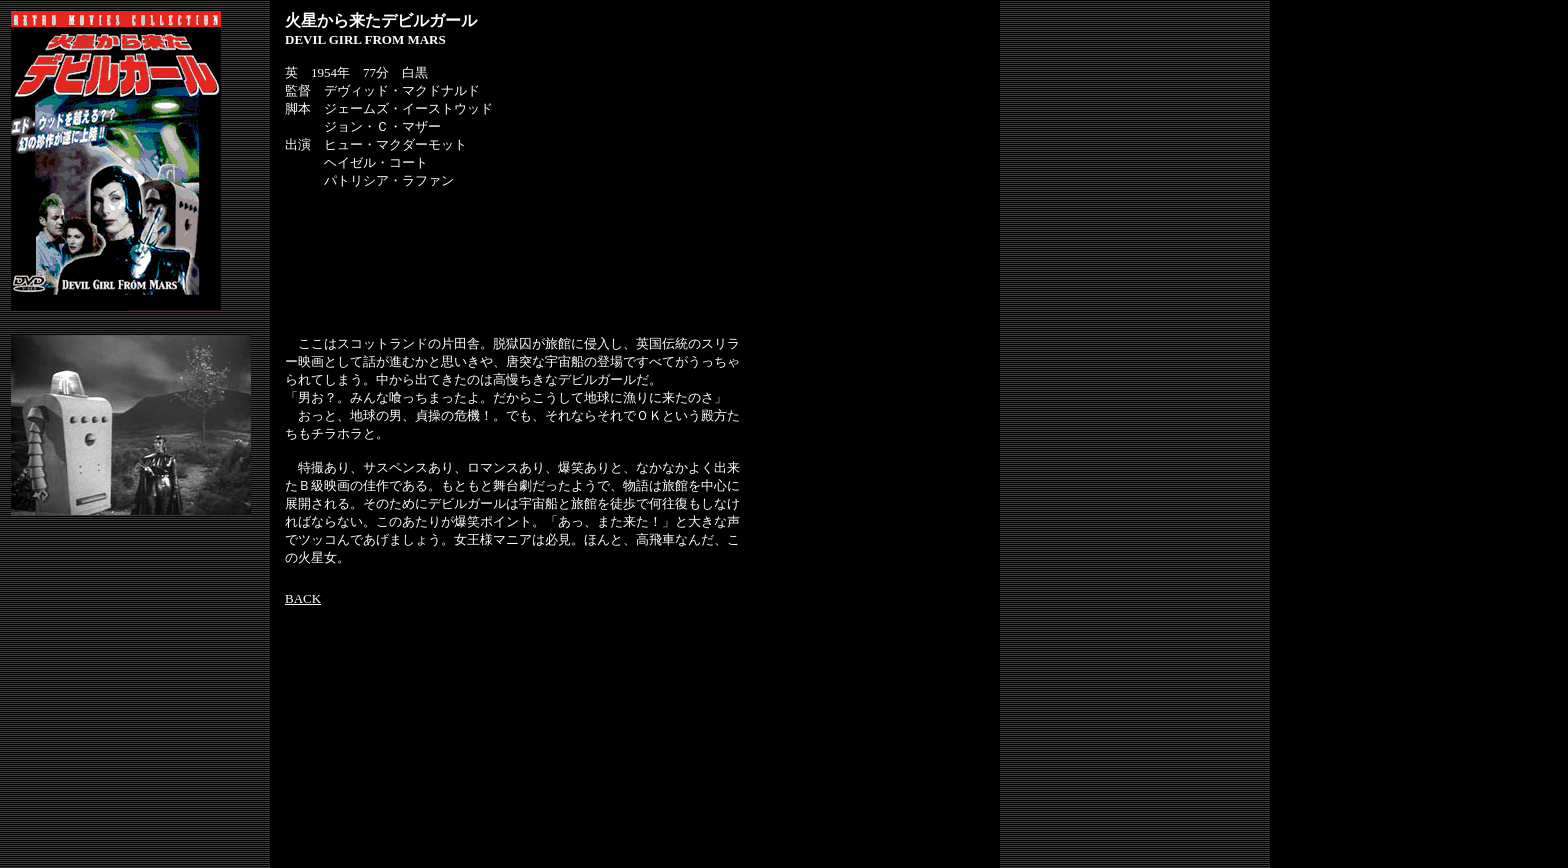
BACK (303, 598)
